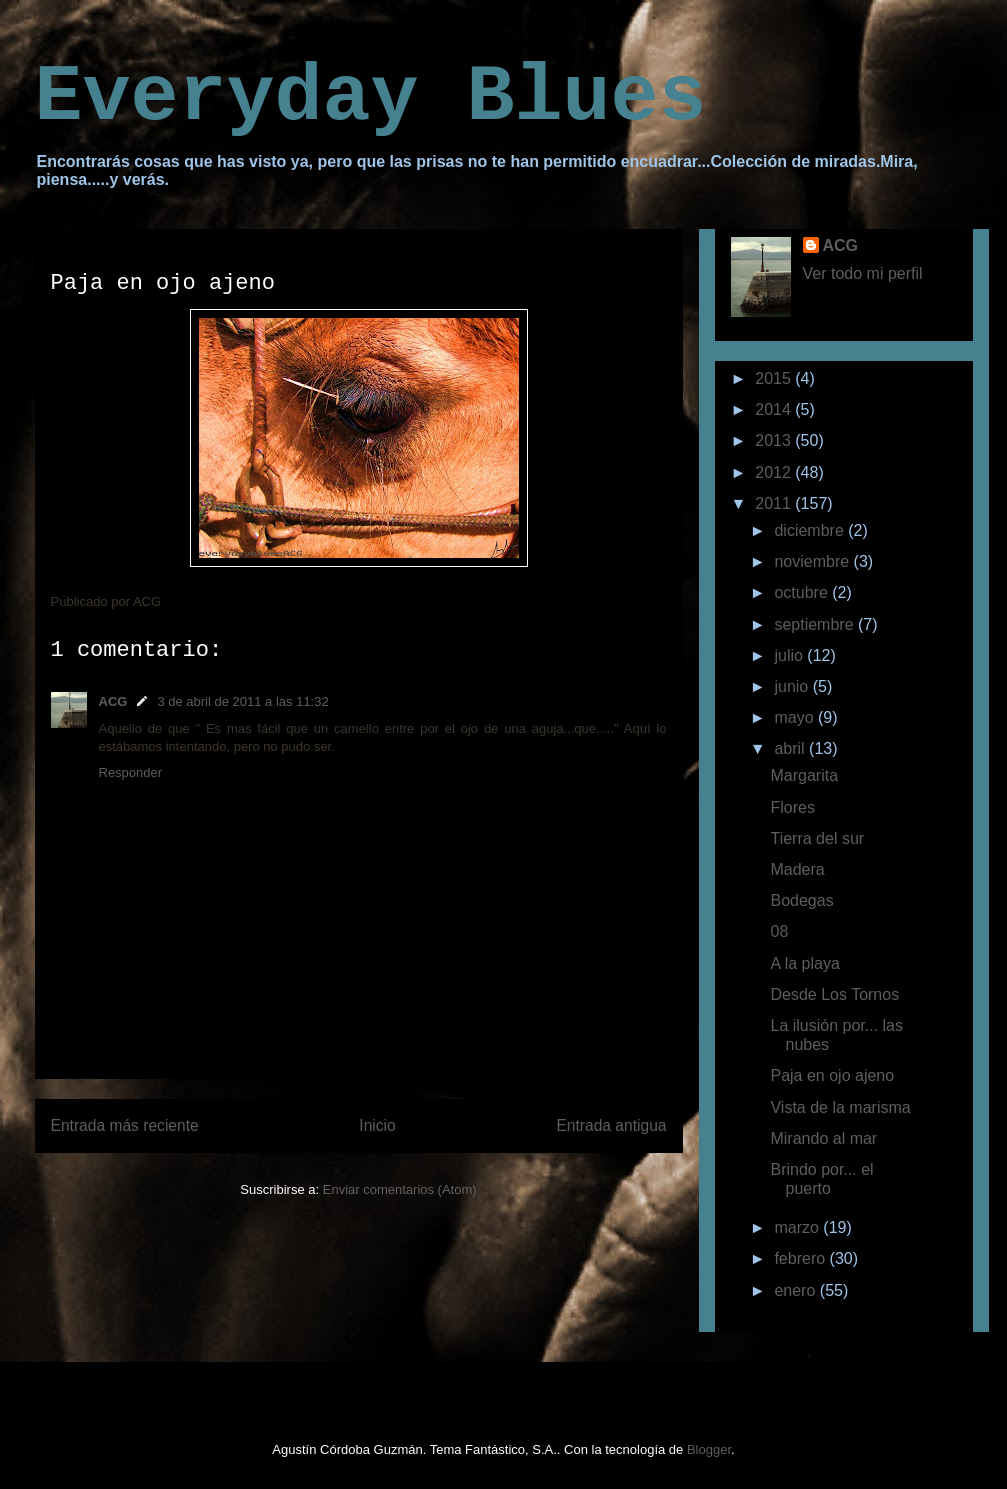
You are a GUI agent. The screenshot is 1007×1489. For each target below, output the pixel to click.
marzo (798, 1227)
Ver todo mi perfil (863, 273)
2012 (775, 472)
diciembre (811, 530)
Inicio (377, 1125)
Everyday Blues (371, 97)
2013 (775, 440)
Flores (792, 807)
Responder (131, 772)
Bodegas (801, 900)
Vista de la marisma (840, 1107)
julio (790, 655)
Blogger (709, 1449)
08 (779, 931)
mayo (796, 717)
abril (791, 748)
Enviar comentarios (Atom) (400, 1189)
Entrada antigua (611, 1125)
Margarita (804, 775)
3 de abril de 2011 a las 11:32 (242, 701)
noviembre (813, 561)
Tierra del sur (817, 838)
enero (796, 1290)
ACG (113, 701)
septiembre (816, 624)
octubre (803, 592)
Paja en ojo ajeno (832, 1075)
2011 (775, 503)
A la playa (804, 963)
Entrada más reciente (125, 1125)
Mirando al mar (823, 1138)
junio (793, 686)
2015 (775, 378)
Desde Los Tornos (834, 994)
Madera (797, 869)
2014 (775, 409)
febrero (801, 1258)
